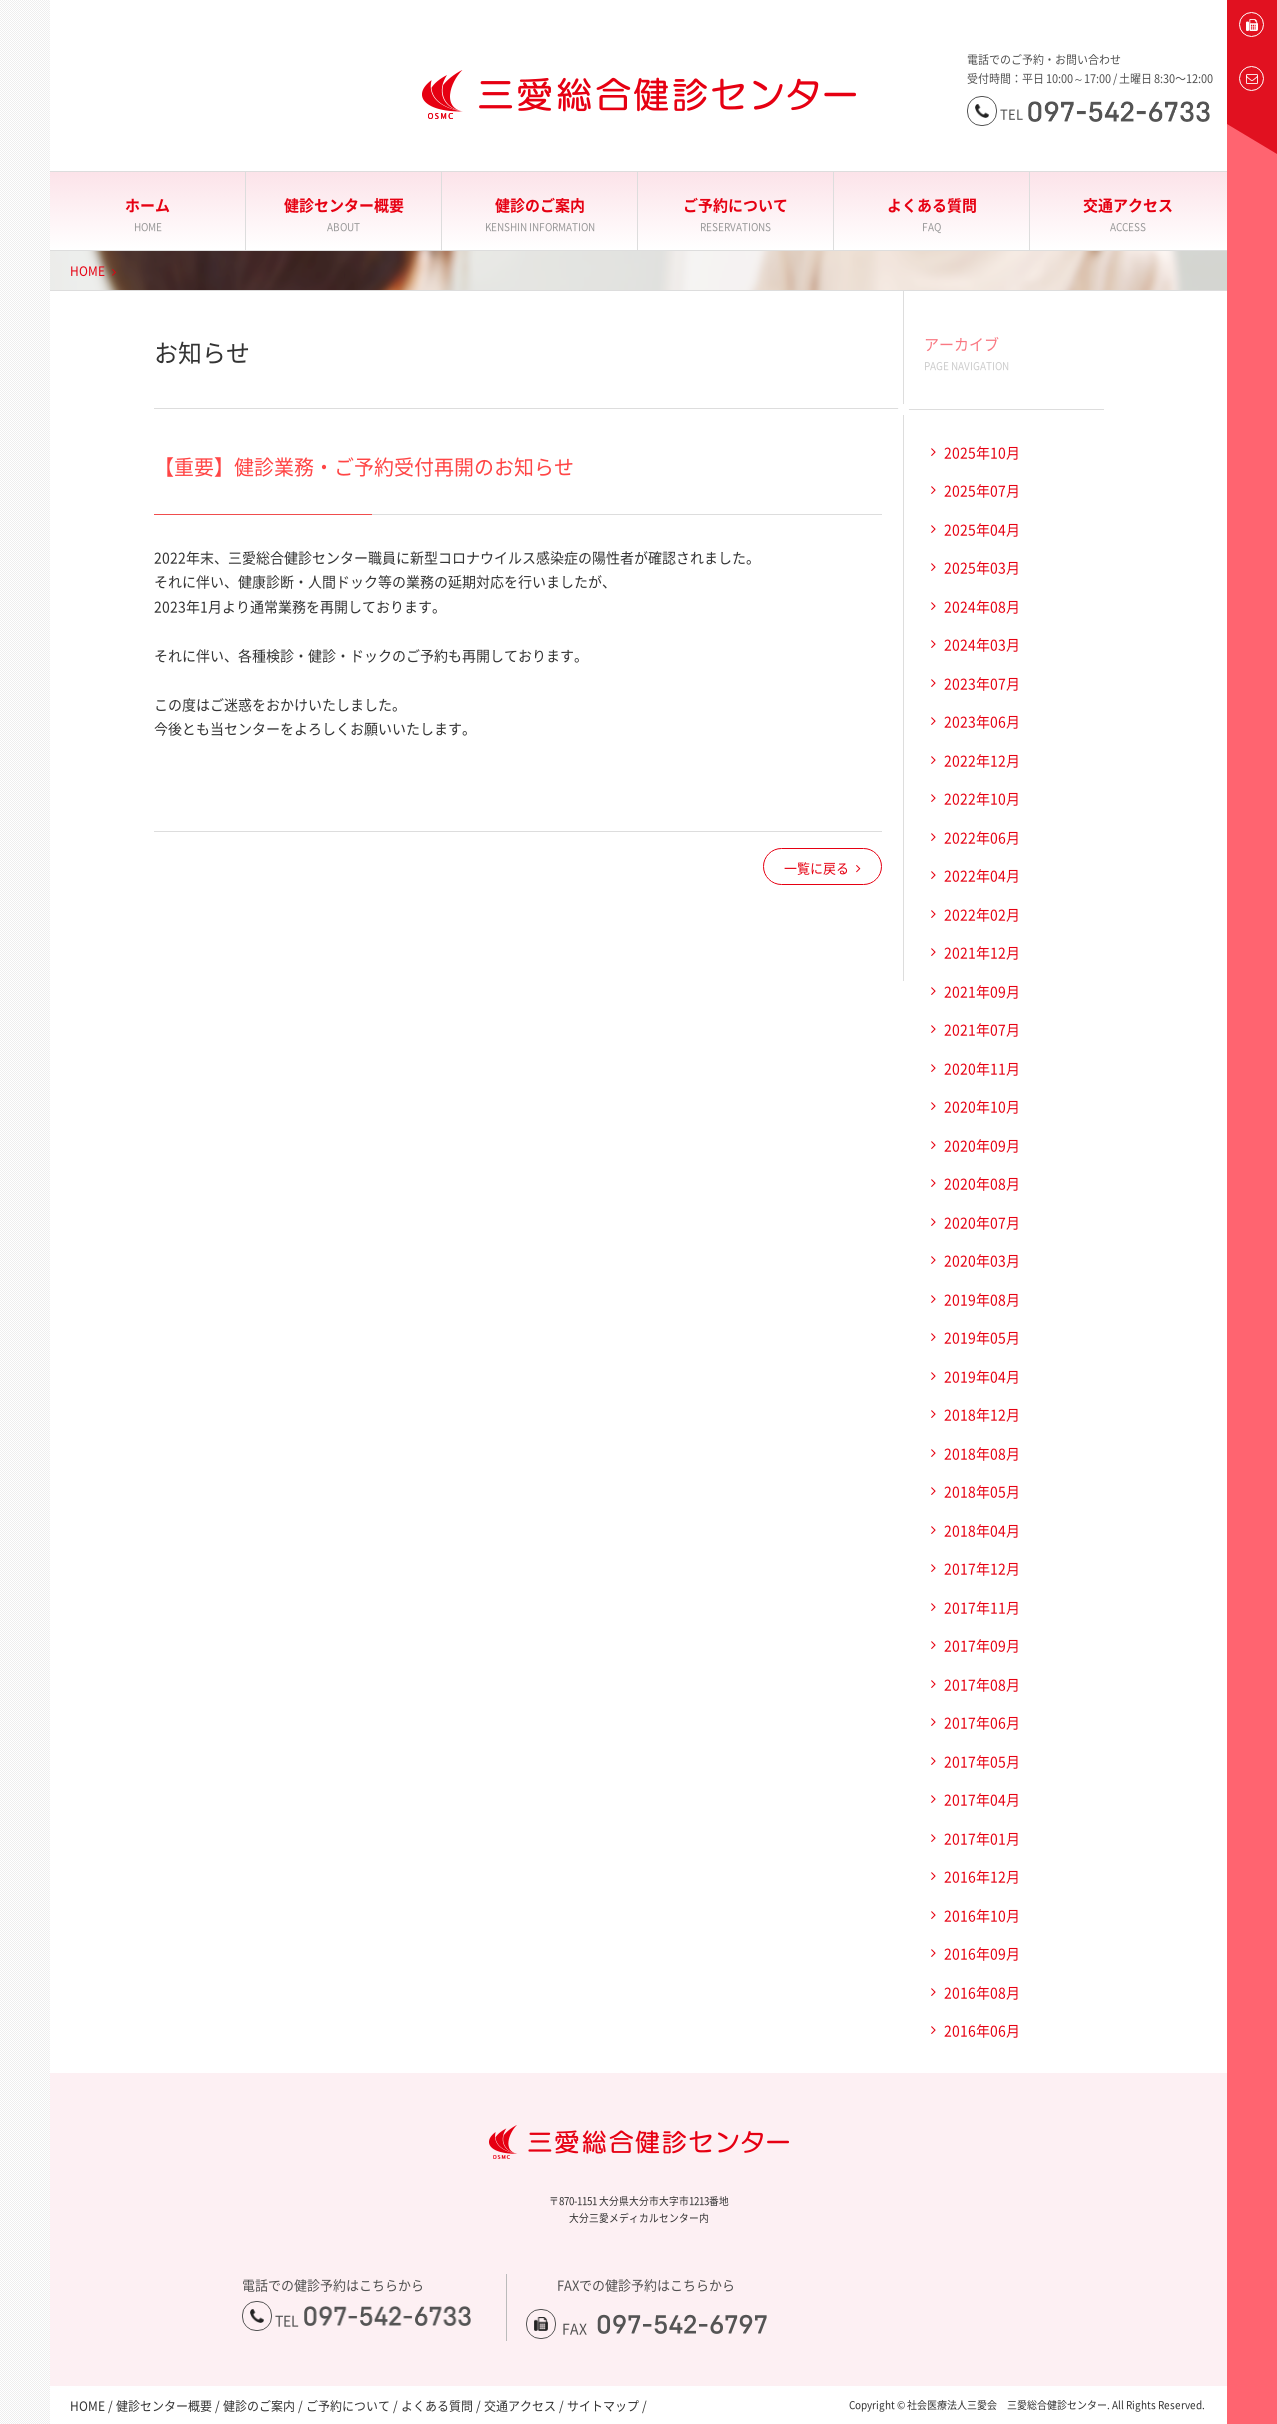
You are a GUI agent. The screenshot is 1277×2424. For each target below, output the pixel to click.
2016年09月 (982, 1953)
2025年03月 (982, 567)
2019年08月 (982, 1299)
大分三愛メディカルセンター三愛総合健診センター (639, 95)
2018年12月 (982, 1414)
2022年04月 (982, 875)
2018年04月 (982, 1530)
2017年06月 (982, 1722)
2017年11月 (982, 1607)
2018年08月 (982, 1453)
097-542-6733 (387, 2316)
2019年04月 (982, 1376)
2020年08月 (982, 1183)
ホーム (147, 215)
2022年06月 (982, 837)
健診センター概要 (343, 215)
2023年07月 (982, 683)
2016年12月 (982, 1876)
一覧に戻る (816, 867)
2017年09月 (982, 1645)
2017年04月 (982, 1799)
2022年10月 (982, 798)
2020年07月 (982, 1222)
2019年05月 (982, 1337)
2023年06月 (982, 721)
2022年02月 (982, 914)
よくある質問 (931, 215)
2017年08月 (982, 1684)
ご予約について (735, 215)
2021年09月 (982, 991)
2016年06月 (982, 2030)
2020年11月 (982, 1068)
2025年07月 (982, 490)
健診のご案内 (539, 215)
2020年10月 (982, 1106)
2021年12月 (982, 952)
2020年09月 (982, 1145)
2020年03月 (982, 1260)
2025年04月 (982, 529)
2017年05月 (982, 1761)
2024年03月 (982, 644)
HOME (87, 271)
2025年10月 (982, 452)
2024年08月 (982, 606)
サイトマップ (603, 2406)
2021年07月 (982, 1029)
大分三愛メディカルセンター (25, 262)
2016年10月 (982, 1915)
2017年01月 (982, 1838)
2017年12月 (982, 1568)
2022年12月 (982, 760)
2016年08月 (982, 1992)
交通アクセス (1128, 215)
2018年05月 (982, 1491)
